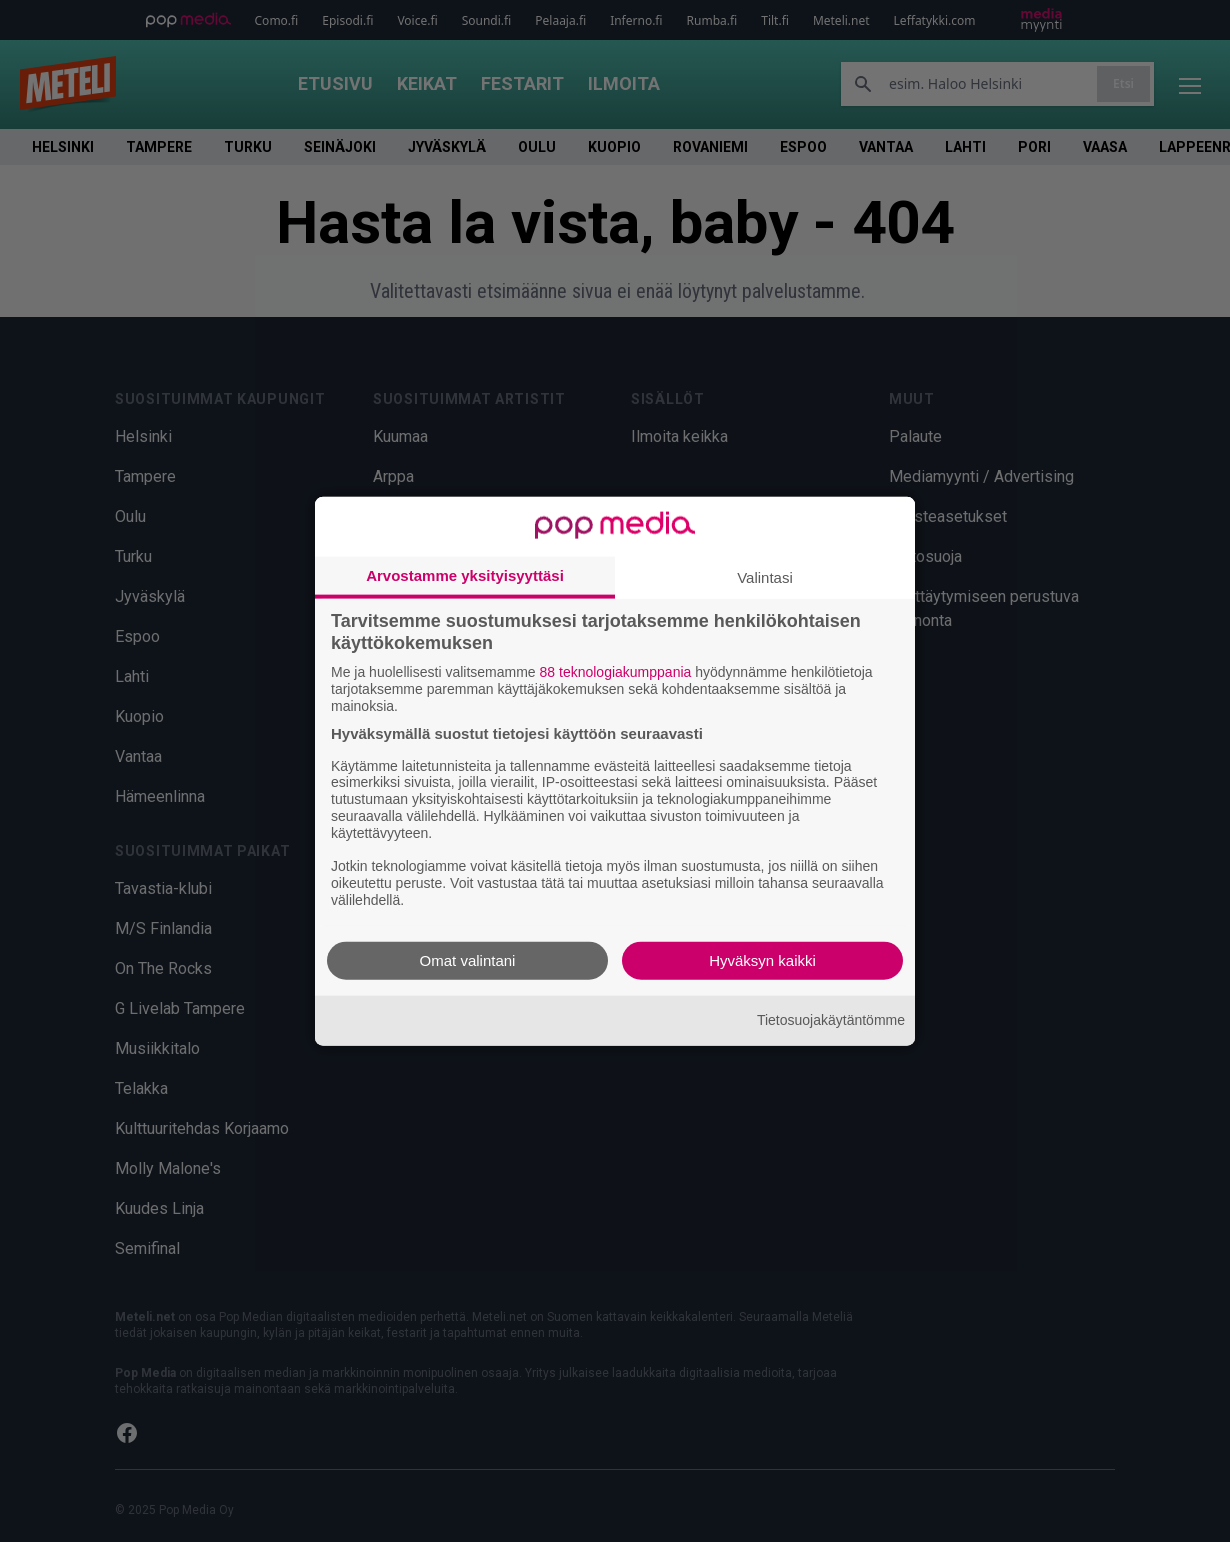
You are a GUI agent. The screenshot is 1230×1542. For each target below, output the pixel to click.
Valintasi (765, 577)
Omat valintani (468, 959)
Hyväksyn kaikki (762, 959)
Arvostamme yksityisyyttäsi (465, 575)
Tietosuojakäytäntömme (831, 1020)
